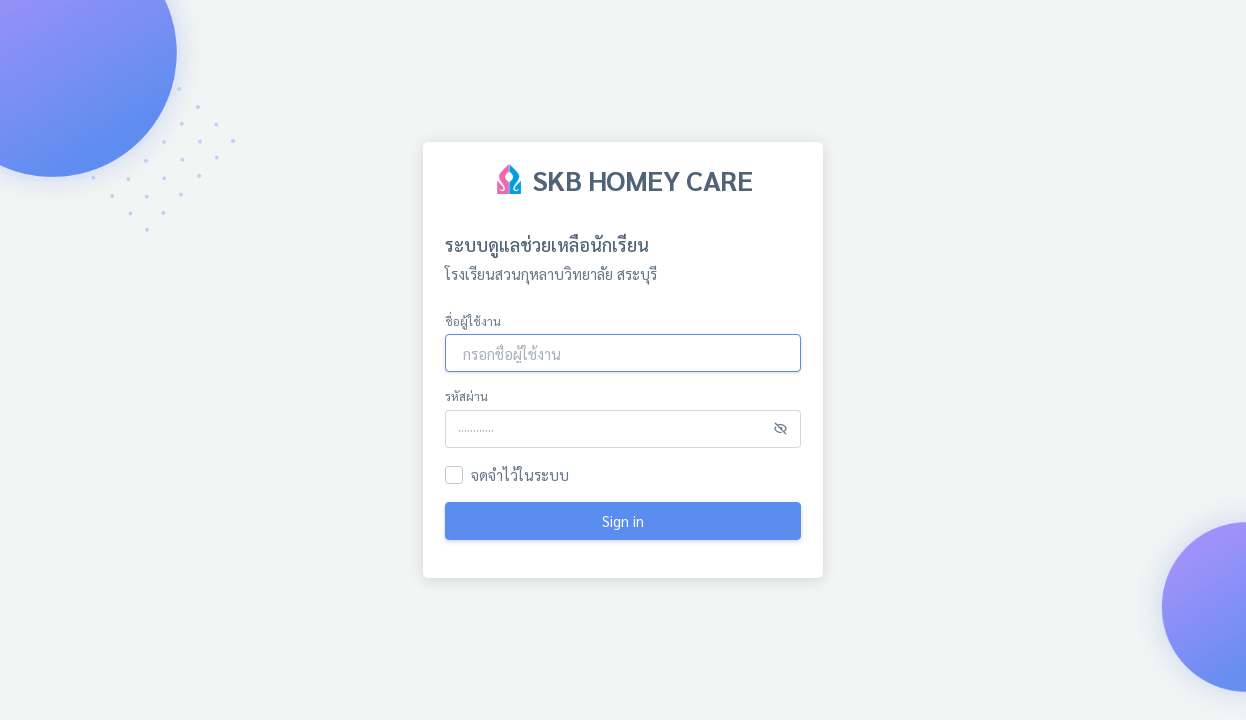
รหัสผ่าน (466, 396)
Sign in (623, 520)
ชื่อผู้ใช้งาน (473, 321)
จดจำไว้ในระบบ (520, 474)
